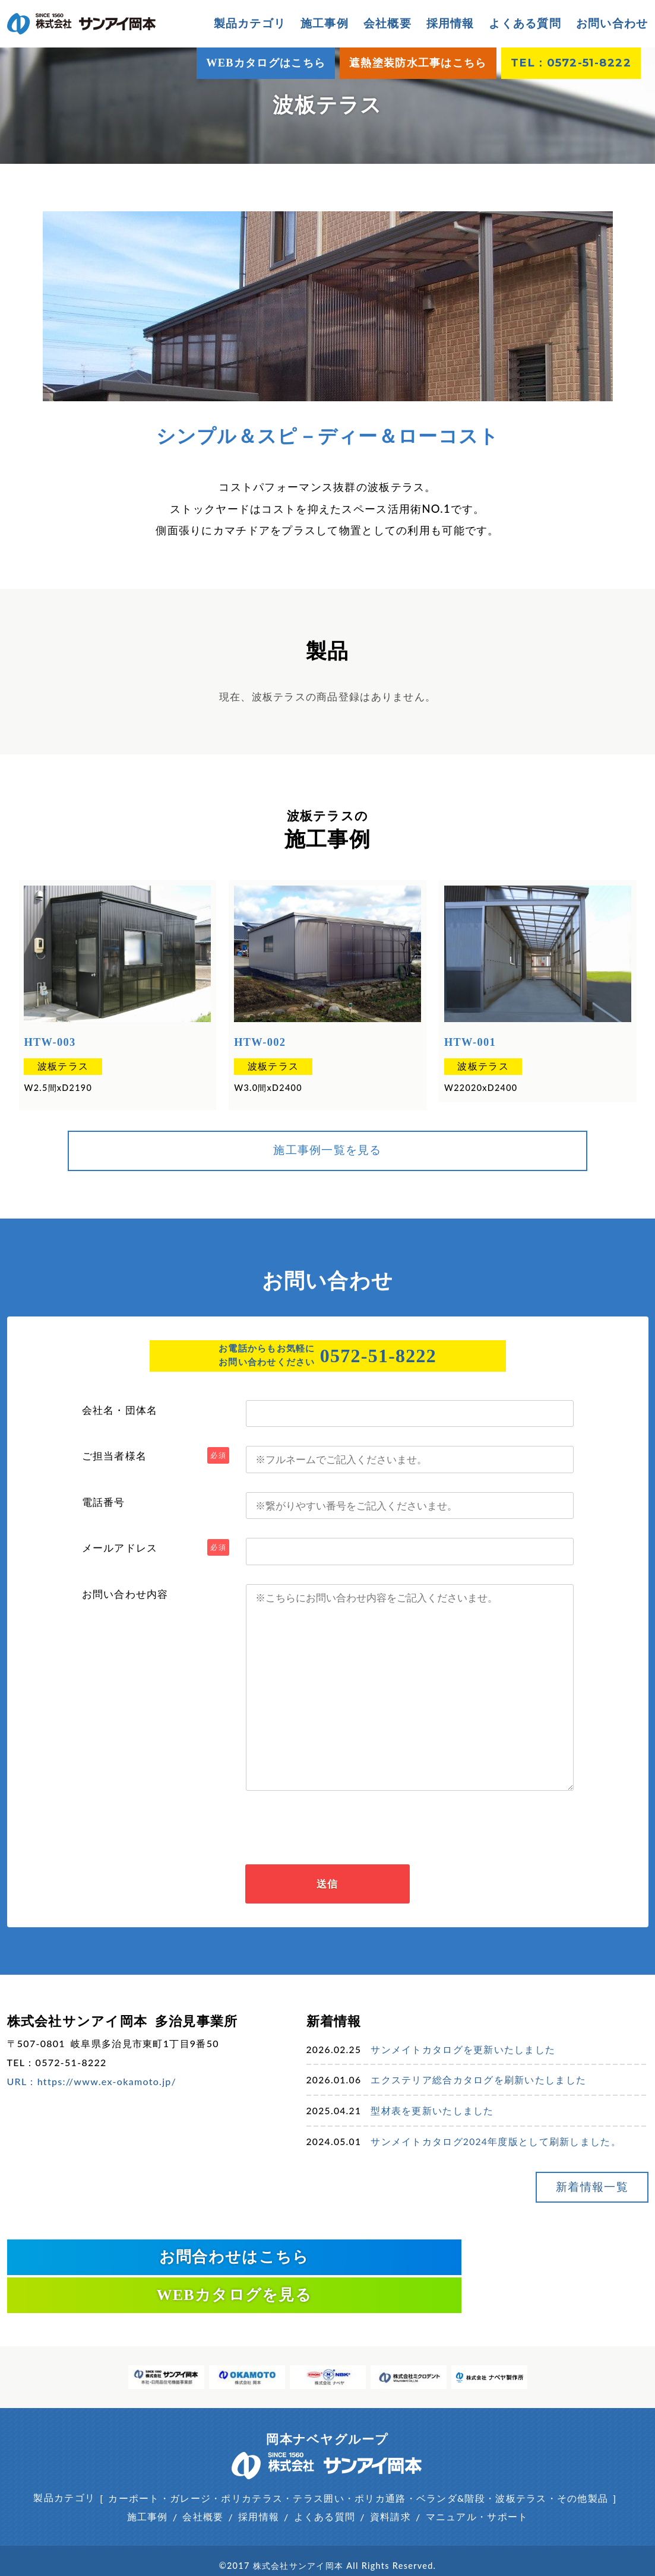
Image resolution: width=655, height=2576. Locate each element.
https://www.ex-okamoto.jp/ (106, 2087)
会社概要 (387, 23)
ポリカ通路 (380, 2469)
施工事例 (324, 23)
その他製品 (582, 2469)
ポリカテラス (252, 2469)
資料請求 (390, 2488)
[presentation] (328, 1829)
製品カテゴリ (64, 2469)
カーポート (133, 2469)
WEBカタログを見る (492, 2264)
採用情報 (450, 23)
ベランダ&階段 (450, 2469)
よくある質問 (525, 23)
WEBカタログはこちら (265, 63)
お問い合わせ (612, 23)
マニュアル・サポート (477, 2488)
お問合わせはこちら (163, 2264)
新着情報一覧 (578, 2203)
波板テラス (60, 1065)
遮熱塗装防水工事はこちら (417, 63)
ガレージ (190, 2469)
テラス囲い (318, 2469)
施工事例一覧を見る (327, 1147)
